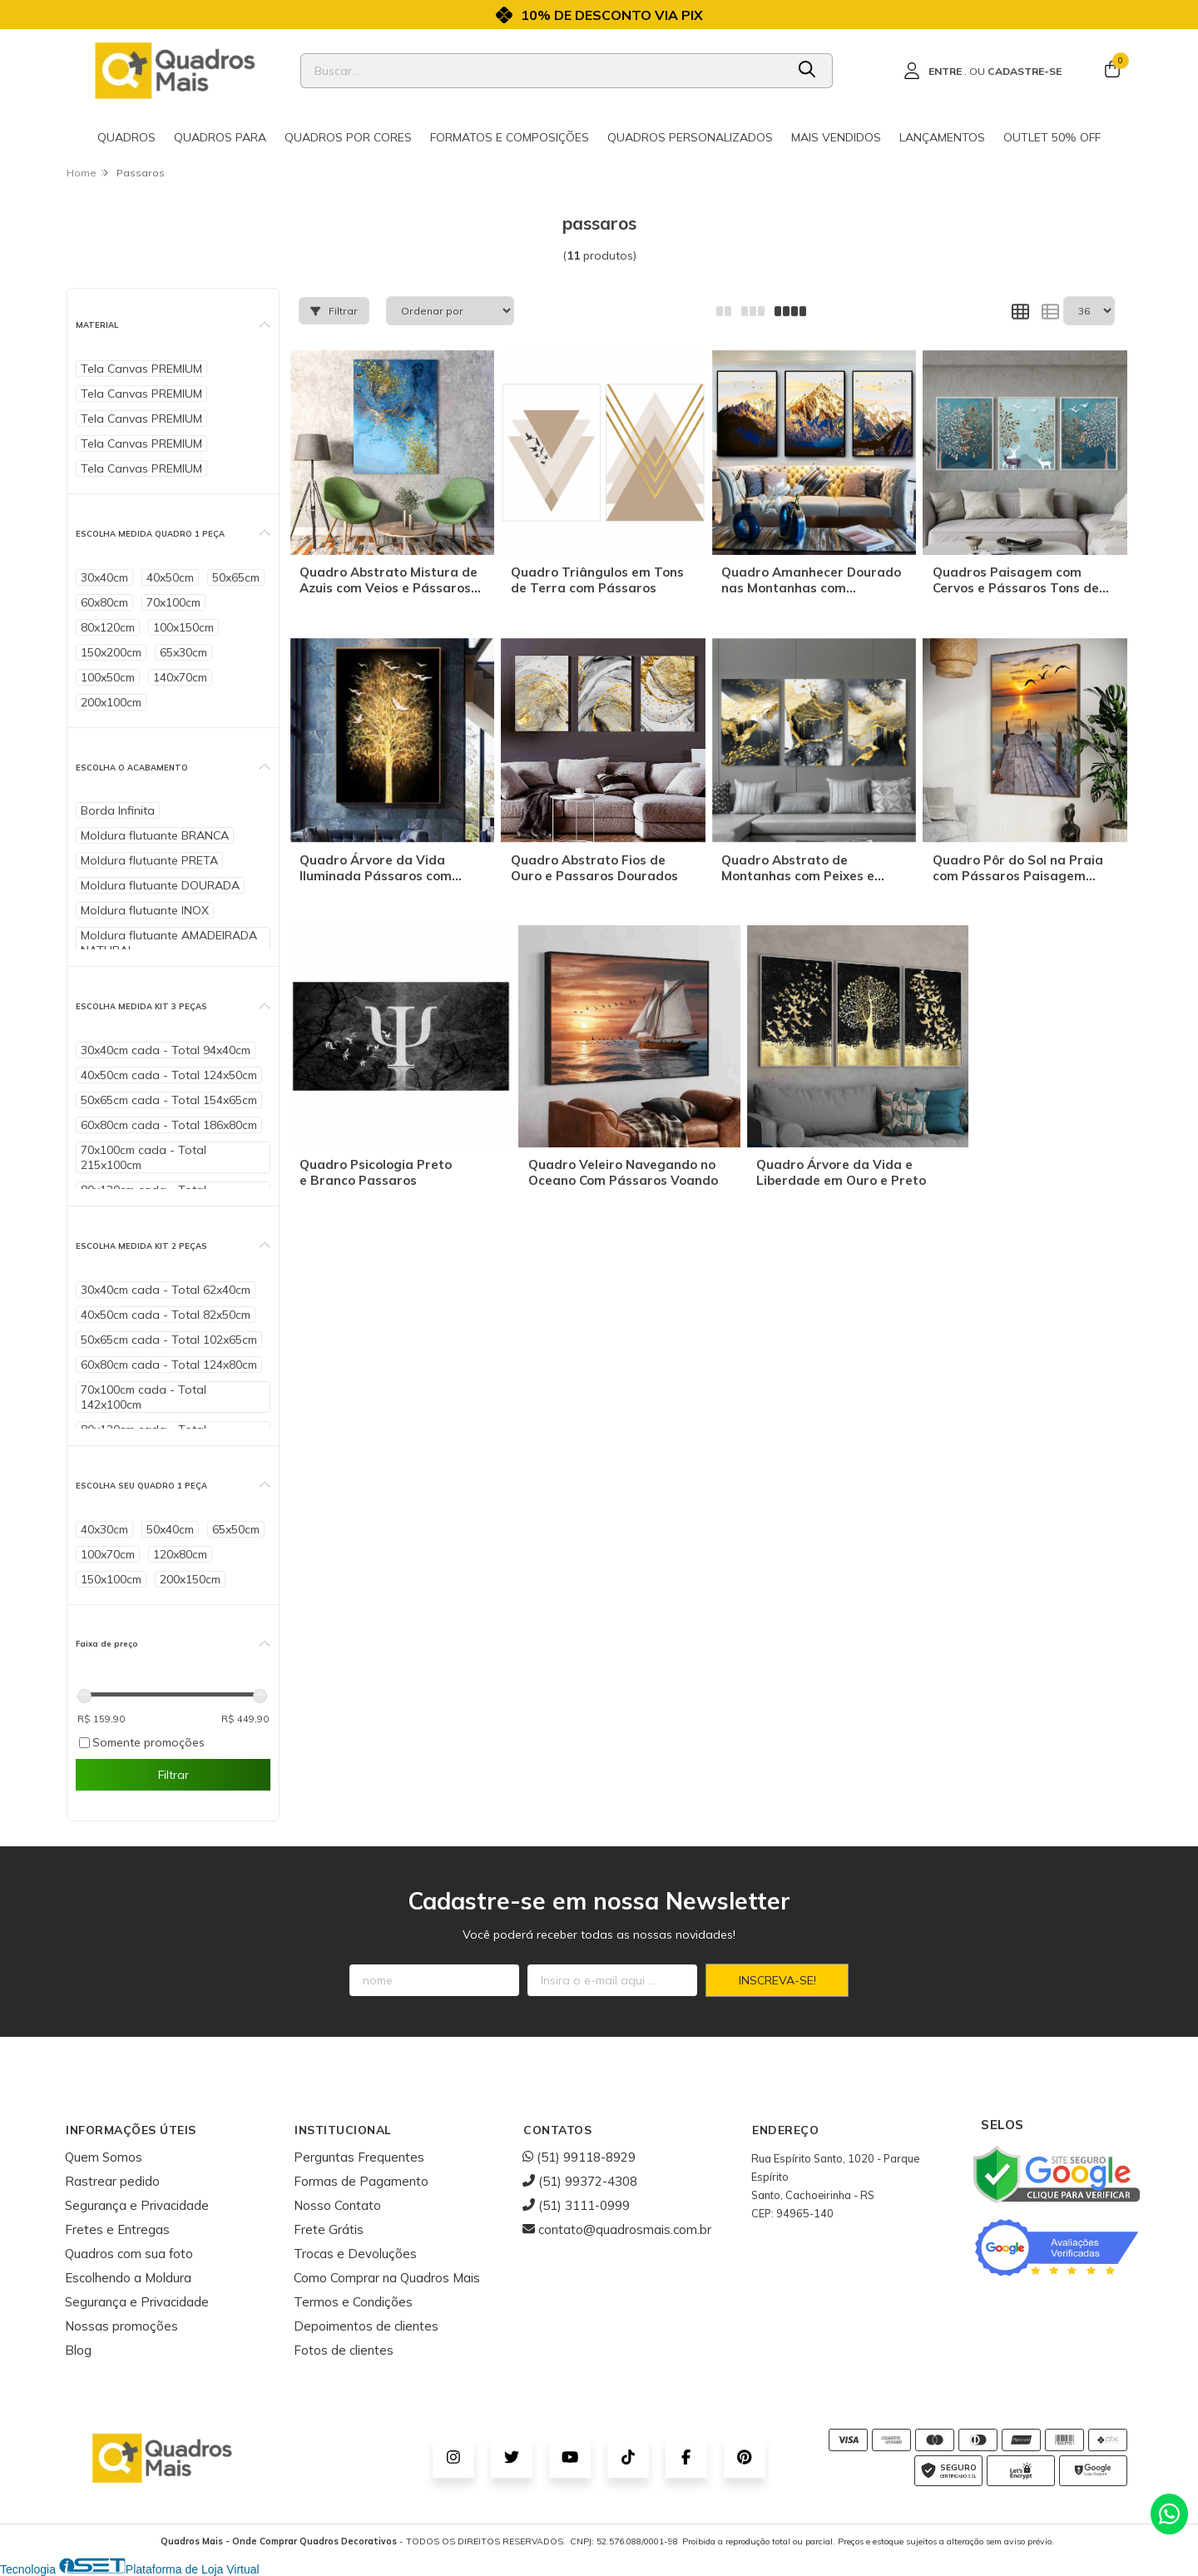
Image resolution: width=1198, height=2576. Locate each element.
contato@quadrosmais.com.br (616, 2229)
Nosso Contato (337, 2205)
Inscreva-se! (777, 1980)
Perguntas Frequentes (359, 2157)
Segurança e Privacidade (137, 2205)
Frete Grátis (329, 2229)
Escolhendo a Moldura (128, 2278)
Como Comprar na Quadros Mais (387, 2278)
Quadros (126, 137)
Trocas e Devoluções (355, 2253)
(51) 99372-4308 (579, 2181)
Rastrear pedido (112, 2181)
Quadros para (220, 137)
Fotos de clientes (344, 2350)
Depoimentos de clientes (366, 2326)
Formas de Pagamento (361, 2181)
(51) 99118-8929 (579, 2157)
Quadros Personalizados (690, 137)
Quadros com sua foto (129, 2253)
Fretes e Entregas (117, 2229)
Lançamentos (942, 137)
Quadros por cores (348, 137)
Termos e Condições (353, 2302)
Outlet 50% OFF (1052, 137)
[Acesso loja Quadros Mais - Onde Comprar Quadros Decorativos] (982, 71)
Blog (78, 2350)
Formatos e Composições (509, 137)
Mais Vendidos (836, 137)
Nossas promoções (121, 2326)
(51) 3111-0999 (576, 2205)
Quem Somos (103, 2157)
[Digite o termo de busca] (543, 70)
